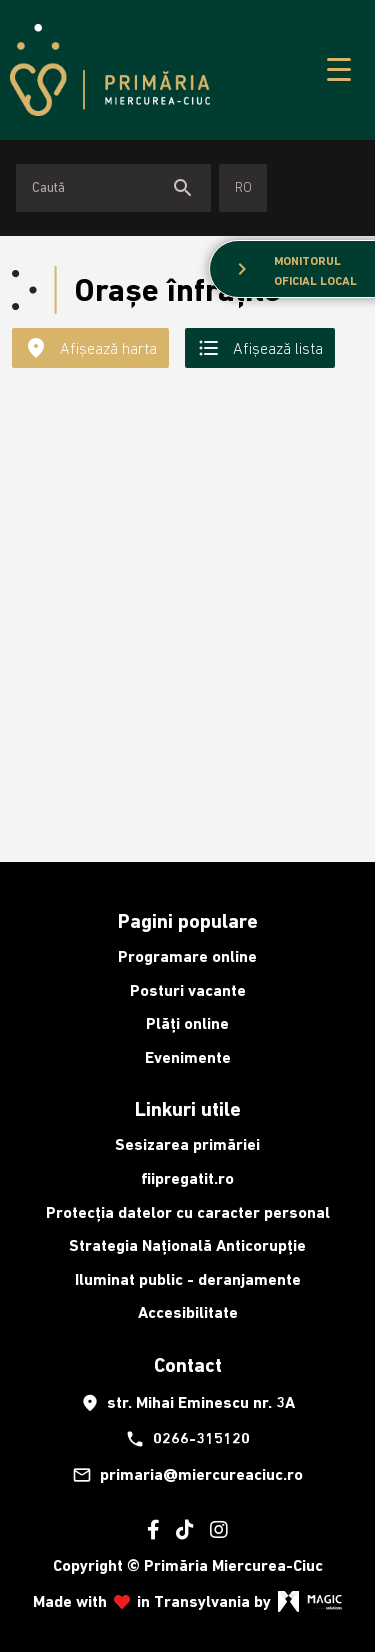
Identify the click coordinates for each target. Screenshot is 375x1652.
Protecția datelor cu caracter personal (188, 1212)
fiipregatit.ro (187, 1178)
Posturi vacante (188, 990)
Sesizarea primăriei (187, 1144)
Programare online (187, 956)
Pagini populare (188, 921)
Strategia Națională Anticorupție (187, 1245)
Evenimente (188, 1057)
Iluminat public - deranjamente (188, 1279)
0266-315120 (187, 1439)
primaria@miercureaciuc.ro (187, 1475)
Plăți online (187, 1023)
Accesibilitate (188, 1312)
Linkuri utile (188, 1109)
